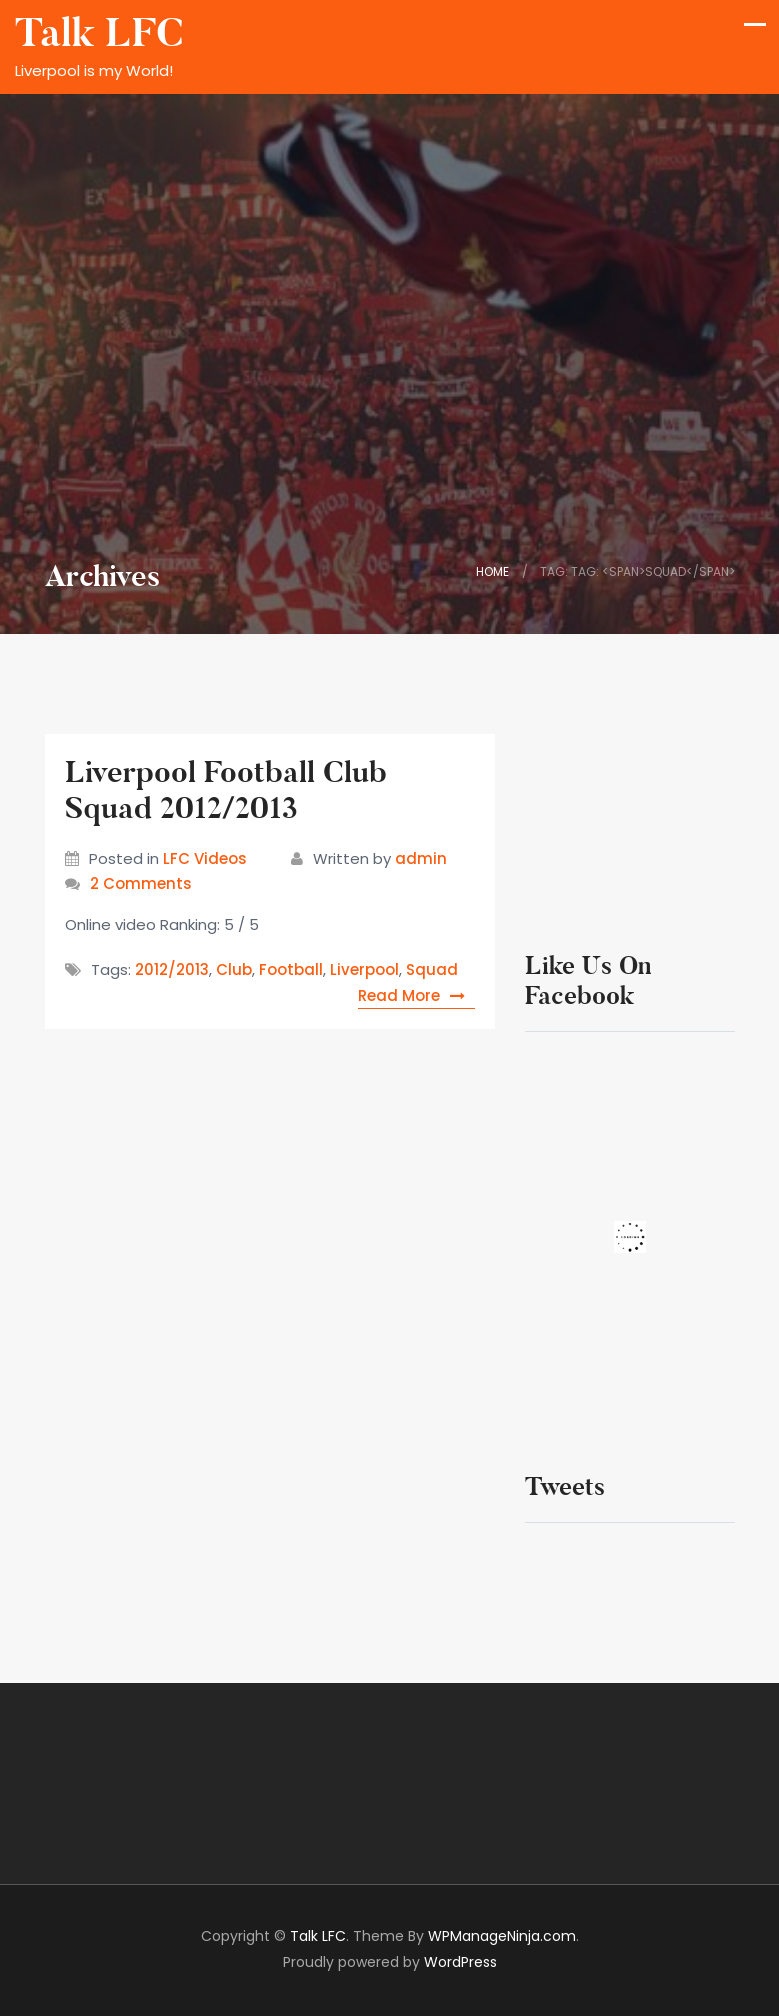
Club (234, 969)
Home (492, 571)
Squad (432, 969)
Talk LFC (99, 33)
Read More (416, 995)
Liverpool (364, 969)
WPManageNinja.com (502, 1936)
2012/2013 (172, 969)
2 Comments (141, 883)
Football (291, 969)
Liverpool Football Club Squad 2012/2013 (226, 790)
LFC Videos (205, 858)
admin (421, 858)
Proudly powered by (390, 1962)
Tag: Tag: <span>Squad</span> (637, 571)
